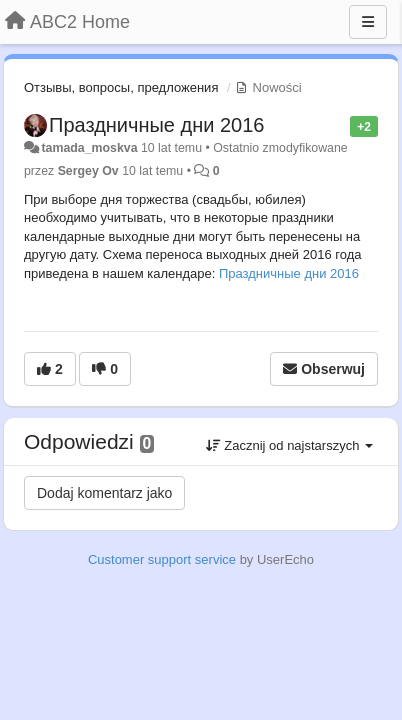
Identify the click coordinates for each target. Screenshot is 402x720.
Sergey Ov (88, 171)
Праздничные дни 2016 (156, 125)
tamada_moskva (89, 148)
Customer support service (162, 559)
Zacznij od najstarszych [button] (289, 445)
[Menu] (368, 22)
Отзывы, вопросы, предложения (121, 87)
